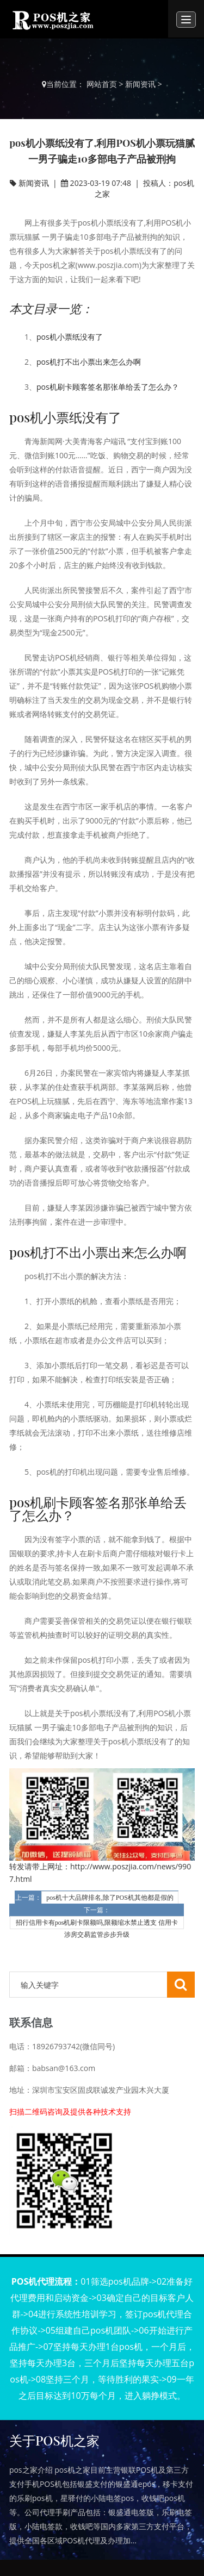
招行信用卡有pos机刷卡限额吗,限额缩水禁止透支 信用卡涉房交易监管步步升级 (97, 1924)
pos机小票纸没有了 (69, 337)
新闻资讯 (140, 84)
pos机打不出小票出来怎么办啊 (88, 362)
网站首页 (101, 84)
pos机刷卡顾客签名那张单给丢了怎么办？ (107, 387)
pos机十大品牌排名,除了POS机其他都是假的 (110, 1897)
